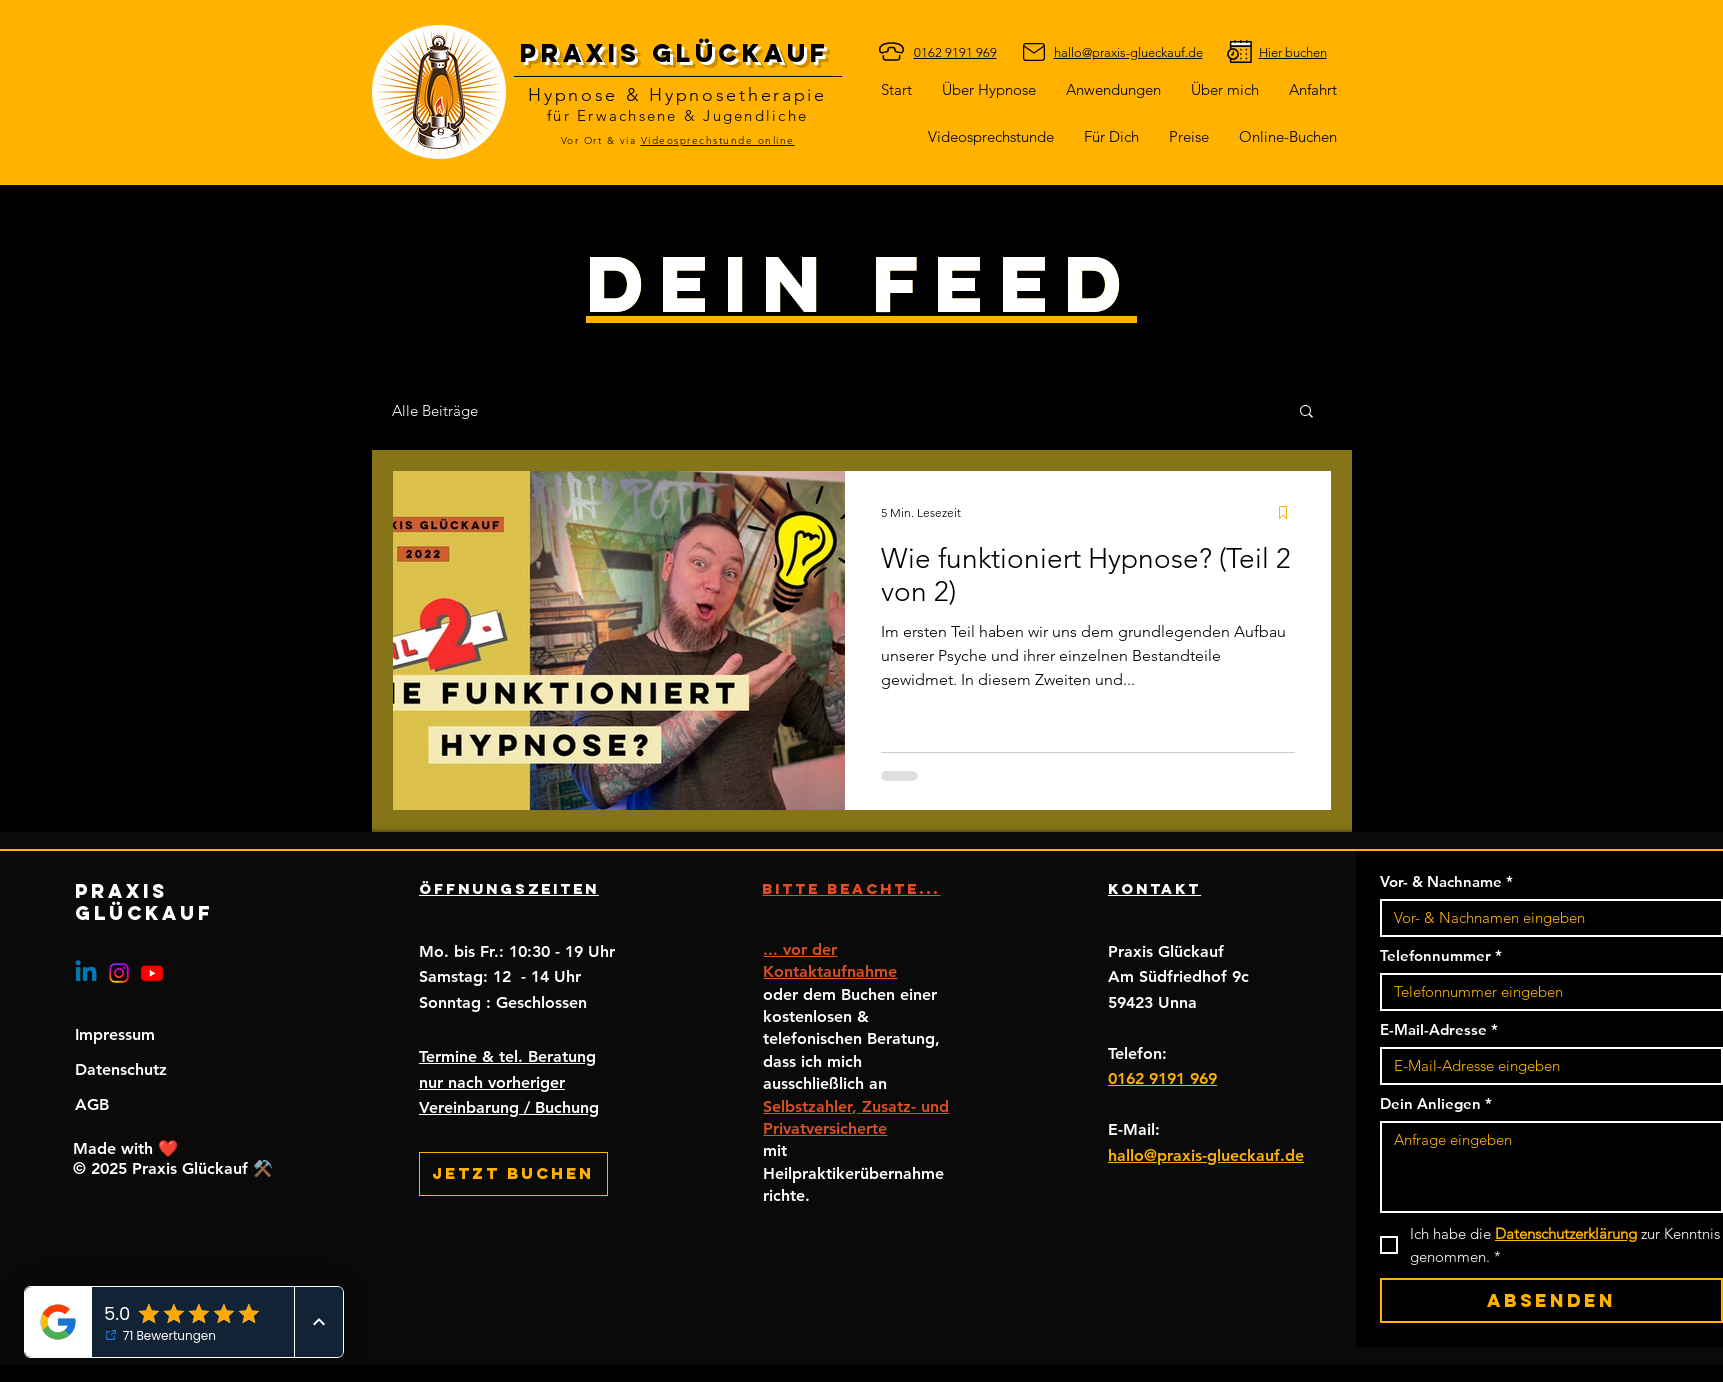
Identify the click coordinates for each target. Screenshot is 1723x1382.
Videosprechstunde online (718, 140)
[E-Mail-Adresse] (1545, 1066)
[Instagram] (119, 973)
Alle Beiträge (435, 410)
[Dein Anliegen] (1551, 1167)
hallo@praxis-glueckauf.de (1206, 1155)
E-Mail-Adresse (1439, 1030)
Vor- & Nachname (1446, 882)
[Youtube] (152, 973)
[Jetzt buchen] (513, 1174)
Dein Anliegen (1436, 1104)
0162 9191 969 (1162, 1078)
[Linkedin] (86, 973)
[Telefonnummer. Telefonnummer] (1545, 992)
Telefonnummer (1441, 956)
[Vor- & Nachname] (1545, 918)
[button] (1111, 136)
